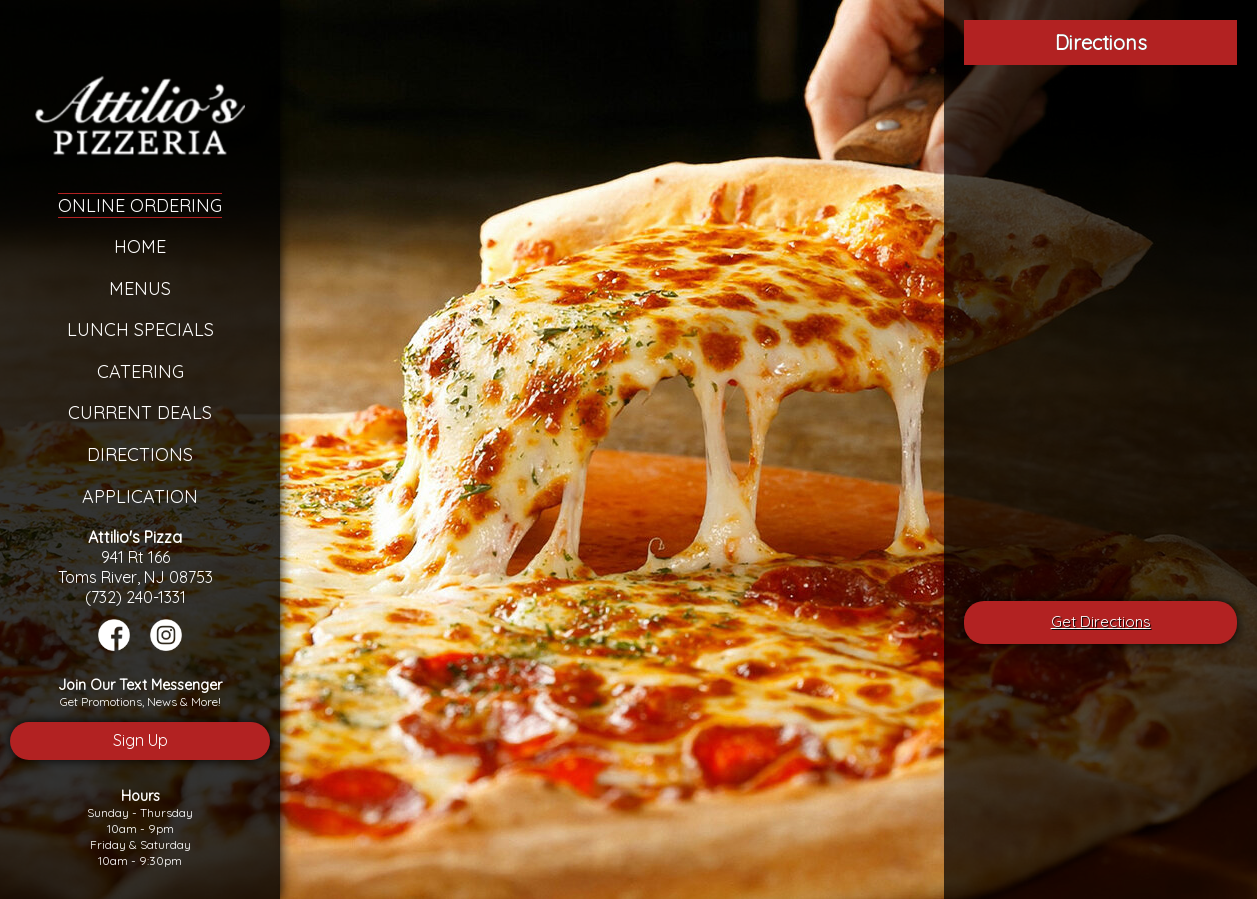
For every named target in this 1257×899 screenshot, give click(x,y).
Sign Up (140, 740)
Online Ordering (140, 205)
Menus (140, 288)
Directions (140, 454)
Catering (140, 371)
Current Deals (140, 412)
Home (140, 246)
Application (140, 496)
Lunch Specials (140, 329)
